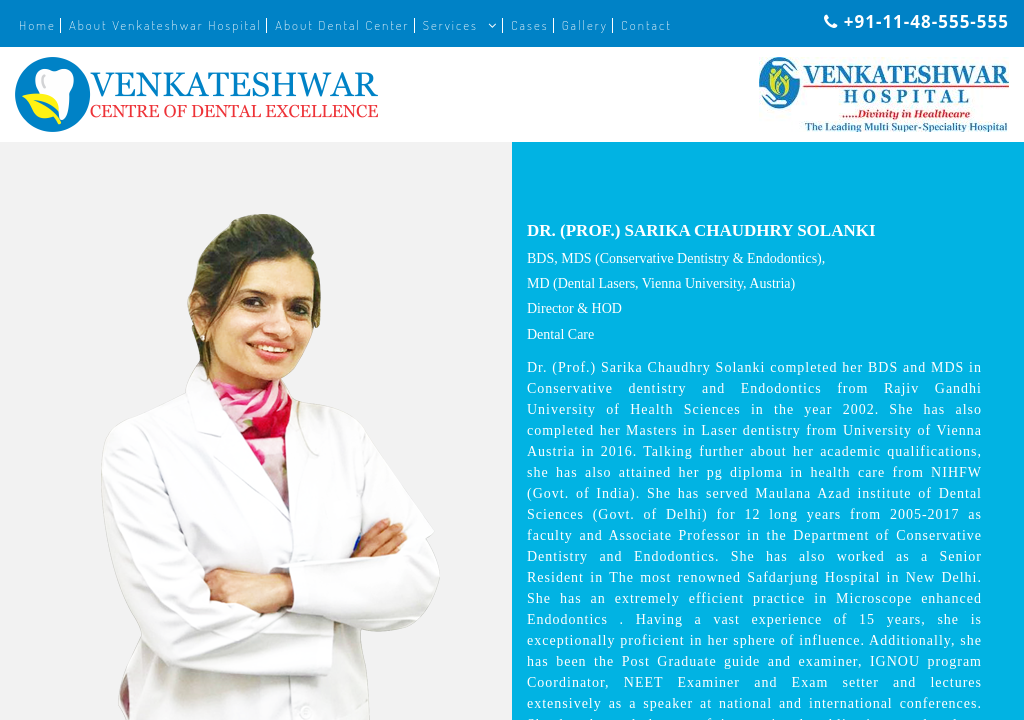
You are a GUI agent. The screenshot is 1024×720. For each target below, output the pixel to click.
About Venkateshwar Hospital (165, 25)
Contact (646, 25)
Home (37, 25)
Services (450, 25)
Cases (530, 25)
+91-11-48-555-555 (916, 21)
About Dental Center (342, 25)
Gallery (585, 25)
